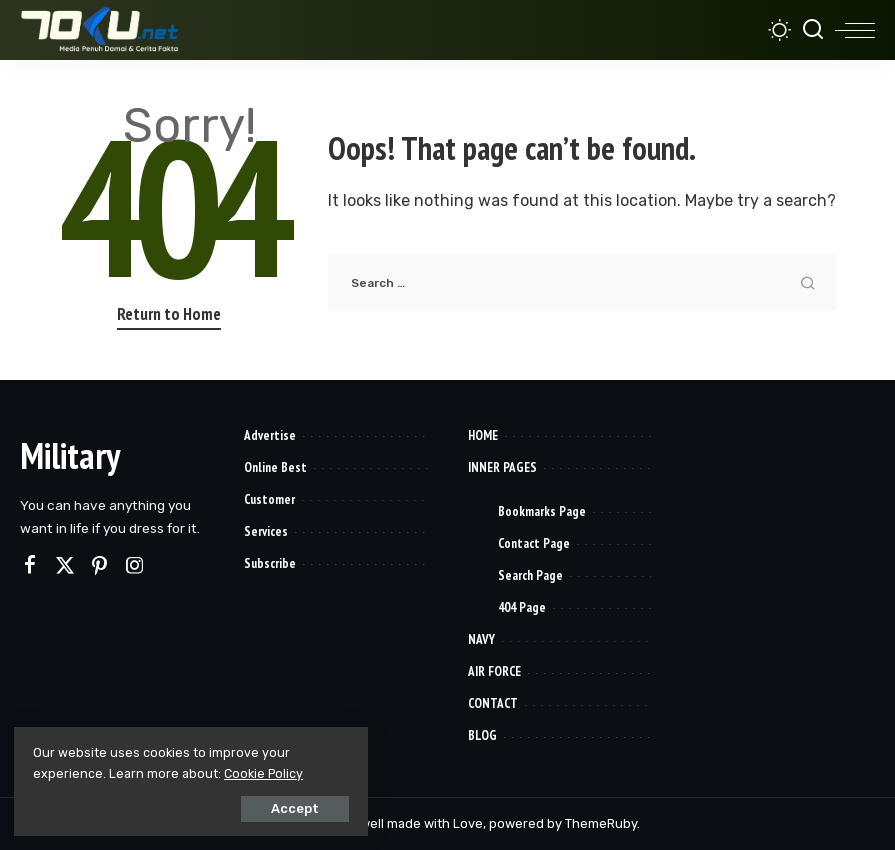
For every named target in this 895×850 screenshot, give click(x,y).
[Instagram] (135, 566)
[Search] (813, 30)
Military (70, 455)
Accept (241, 806)
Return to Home (169, 314)
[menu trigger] (855, 30)
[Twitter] (65, 566)
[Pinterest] (100, 566)
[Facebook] (30, 566)
